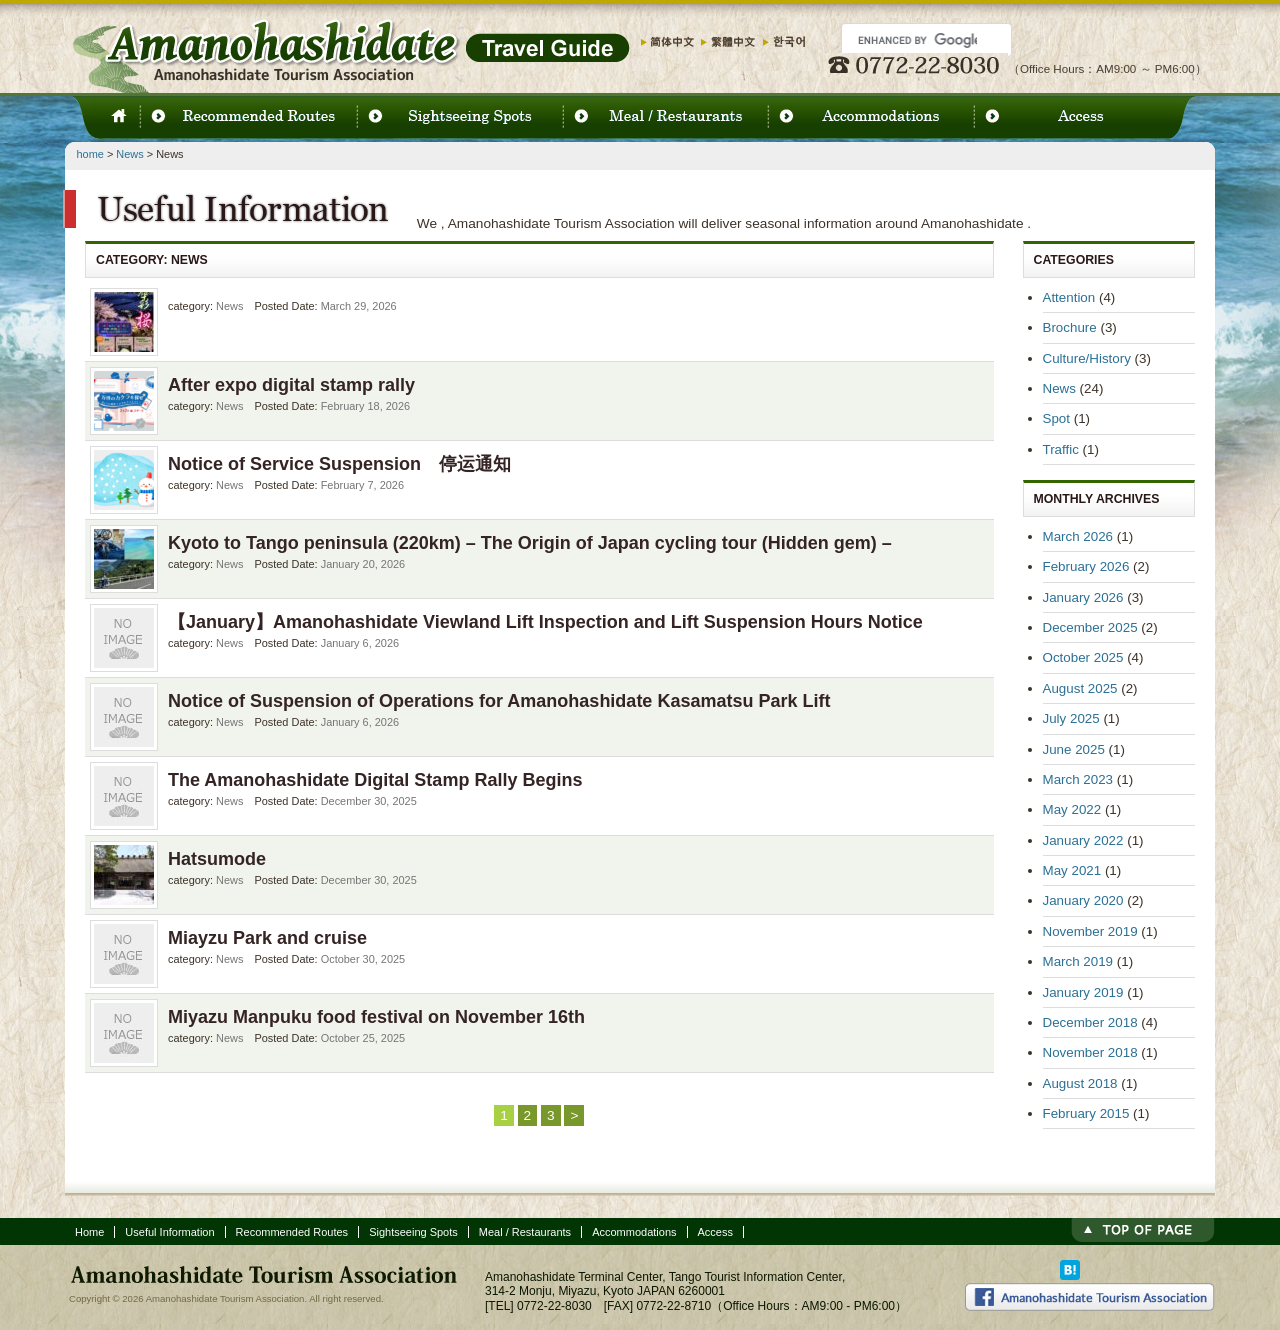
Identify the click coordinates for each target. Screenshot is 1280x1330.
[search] (917, 40)
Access (715, 1232)
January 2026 (1083, 597)
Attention (1069, 297)
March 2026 (1078, 536)
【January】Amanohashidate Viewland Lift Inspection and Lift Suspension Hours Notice (545, 622)
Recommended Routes (292, 1232)
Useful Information (169, 1232)
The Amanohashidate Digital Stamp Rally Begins (375, 780)
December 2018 (1090, 1022)
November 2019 (1090, 931)
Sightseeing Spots (413, 1232)
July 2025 (1071, 718)
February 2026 (1086, 566)
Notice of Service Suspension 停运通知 (339, 464)
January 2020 (1083, 900)
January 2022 (1083, 840)
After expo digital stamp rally (291, 385)
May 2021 (1072, 870)
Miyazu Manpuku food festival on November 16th (376, 1017)
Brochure (1070, 327)
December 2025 (1090, 627)
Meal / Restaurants (525, 1232)
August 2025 (1080, 688)
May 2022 (1072, 809)
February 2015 (1086, 1113)
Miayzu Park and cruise (267, 938)
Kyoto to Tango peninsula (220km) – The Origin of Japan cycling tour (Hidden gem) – (530, 543)
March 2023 (1078, 779)
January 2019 (1083, 992)
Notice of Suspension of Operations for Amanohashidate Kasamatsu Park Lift (499, 701)
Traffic (1061, 449)
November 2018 (1090, 1052)
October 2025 (1083, 657)
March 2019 (1078, 961)
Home (89, 1232)
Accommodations (634, 1232)
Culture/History (1087, 358)
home (90, 154)
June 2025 (1074, 749)
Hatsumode (217, 859)
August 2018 (1080, 1083)
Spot (1056, 418)
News (129, 154)
